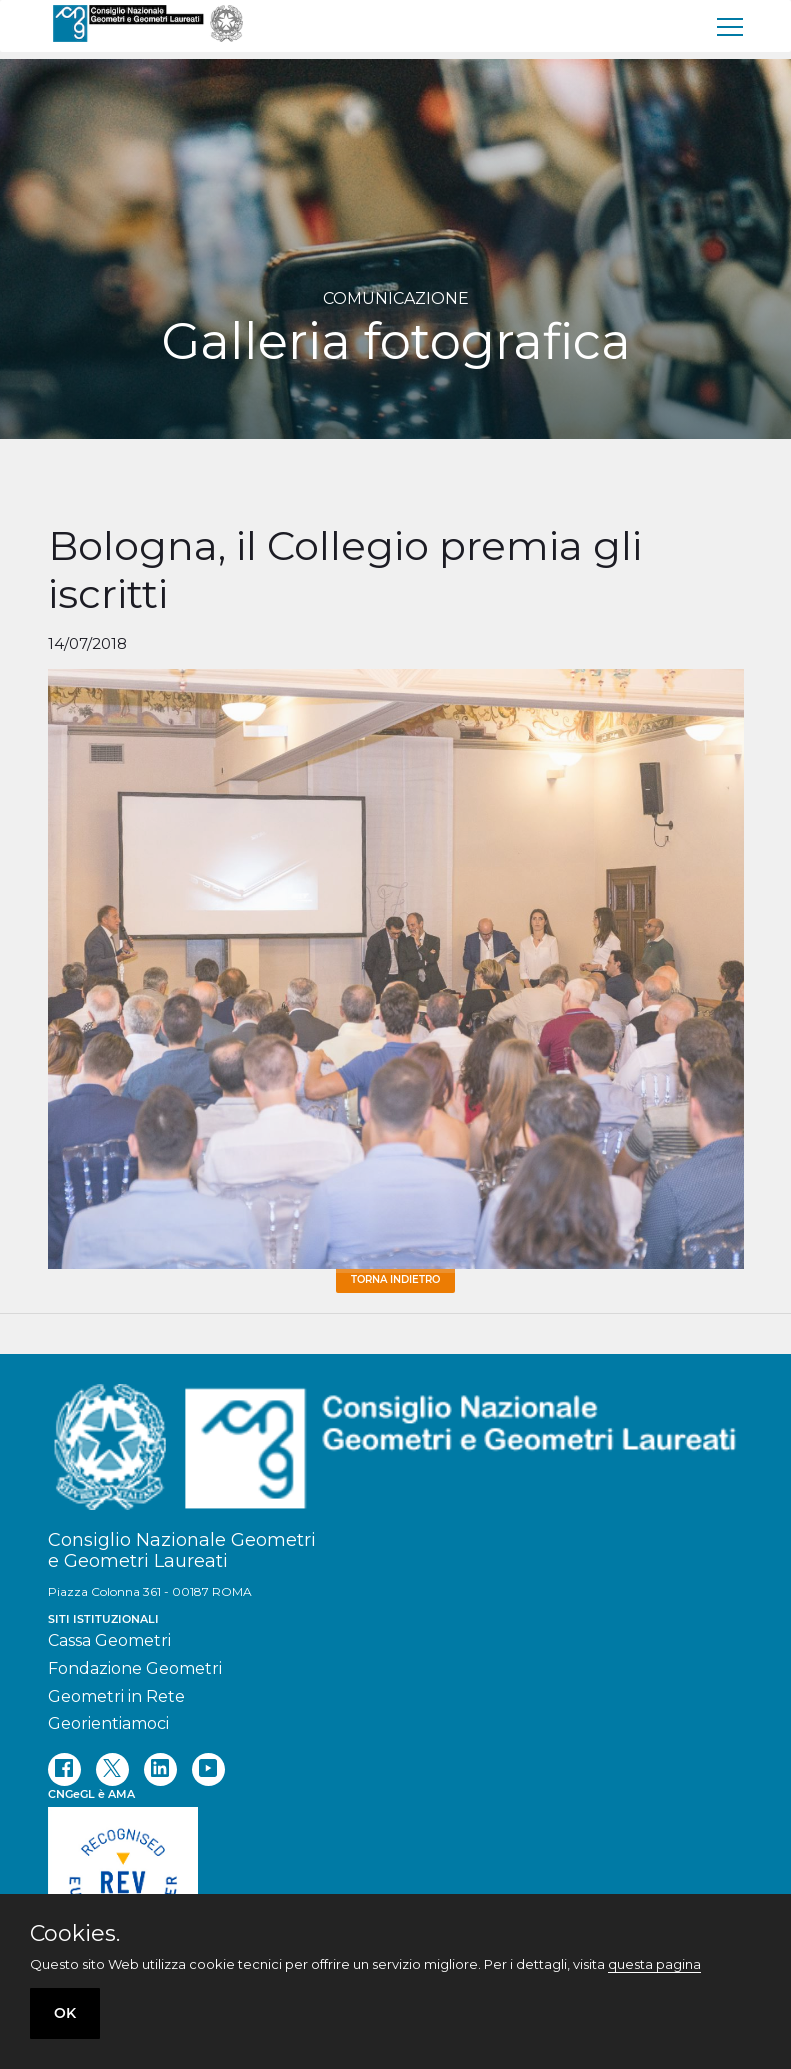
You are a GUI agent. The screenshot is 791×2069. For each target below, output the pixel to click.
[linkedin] (160, 1769)
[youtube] (208, 1769)
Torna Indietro (395, 1279)
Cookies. (75, 1934)
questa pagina (654, 1964)
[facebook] (64, 1769)
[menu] (731, 26)
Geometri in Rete (116, 1696)
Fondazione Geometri (135, 1668)
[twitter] (112, 1769)
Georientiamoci (108, 1723)
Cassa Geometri (109, 1640)
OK (65, 2013)
